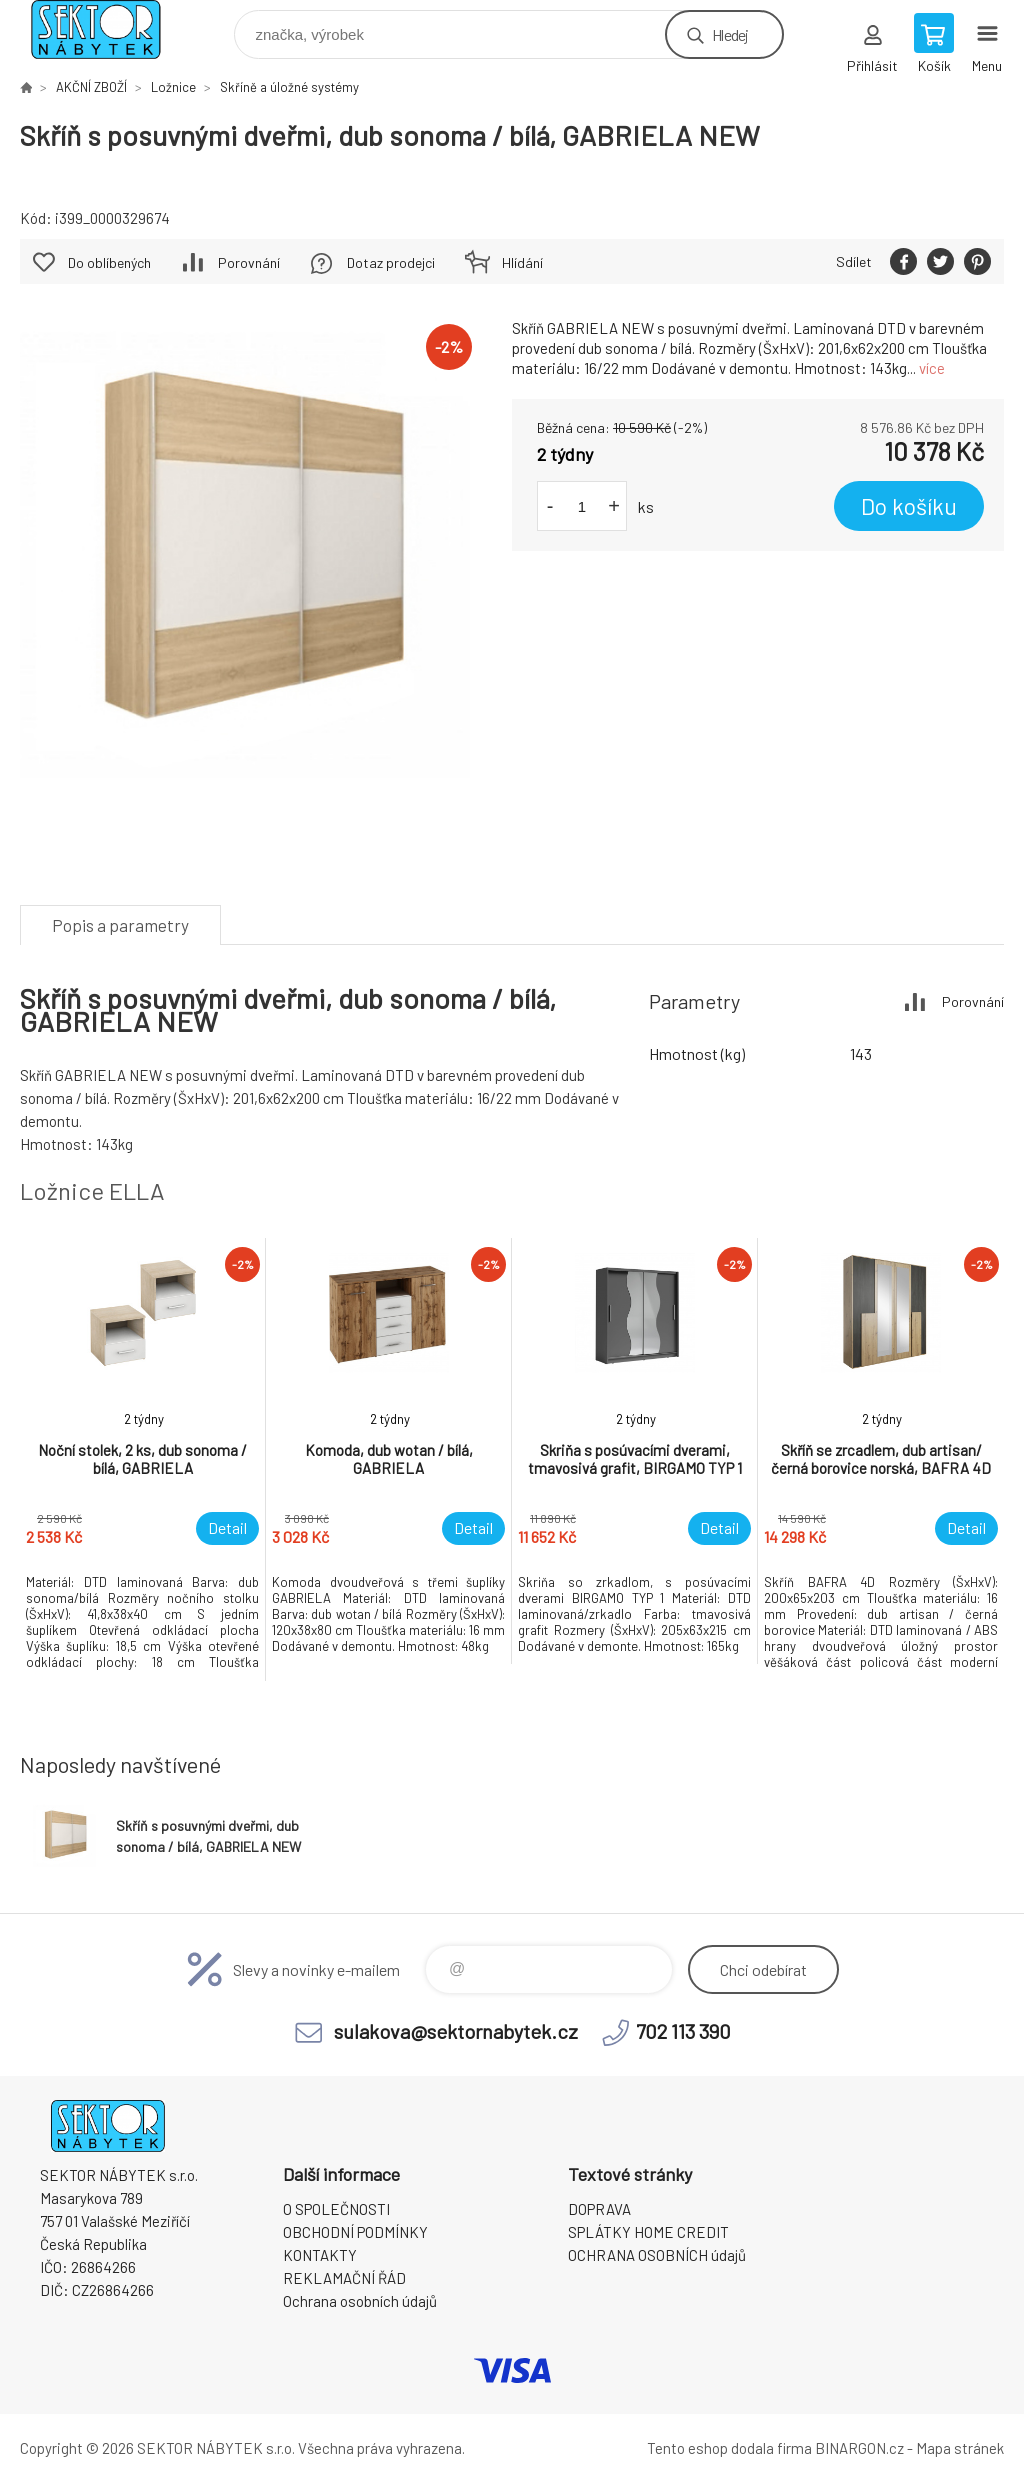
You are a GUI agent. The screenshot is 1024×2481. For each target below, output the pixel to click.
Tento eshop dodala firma (729, 2448)
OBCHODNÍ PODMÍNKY (355, 2232)
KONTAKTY (320, 2255)
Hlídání (522, 262)
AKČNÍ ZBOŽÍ (91, 87)
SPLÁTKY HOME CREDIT (648, 2232)
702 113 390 (683, 2031)
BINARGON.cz (859, 2448)
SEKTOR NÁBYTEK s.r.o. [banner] (108, 29)
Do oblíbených (109, 262)
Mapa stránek (960, 2448)
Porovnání (249, 262)
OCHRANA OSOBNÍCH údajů (657, 2255)
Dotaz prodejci (391, 262)
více (932, 368)
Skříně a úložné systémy (289, 87)
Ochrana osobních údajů (360, 2301)
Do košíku (909, 506)
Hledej (730, 34)
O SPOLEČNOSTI (336, 2209)
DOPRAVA (599, 2209)
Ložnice (173, 87)
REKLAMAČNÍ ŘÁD (344, 2278)
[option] (143, 1459)
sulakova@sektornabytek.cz (456, 2031)
